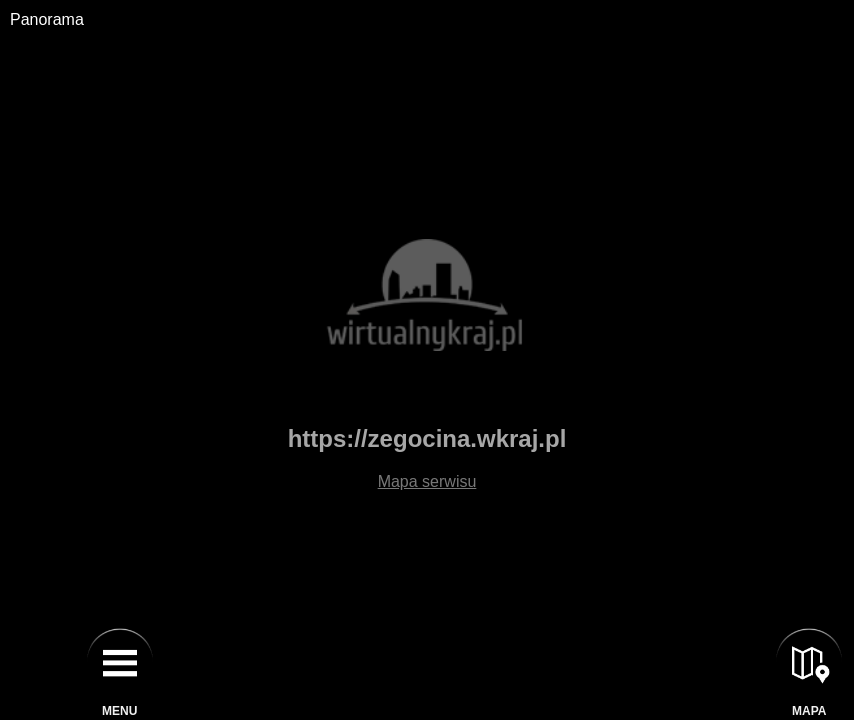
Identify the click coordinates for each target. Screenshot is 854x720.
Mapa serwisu (427, 481)
